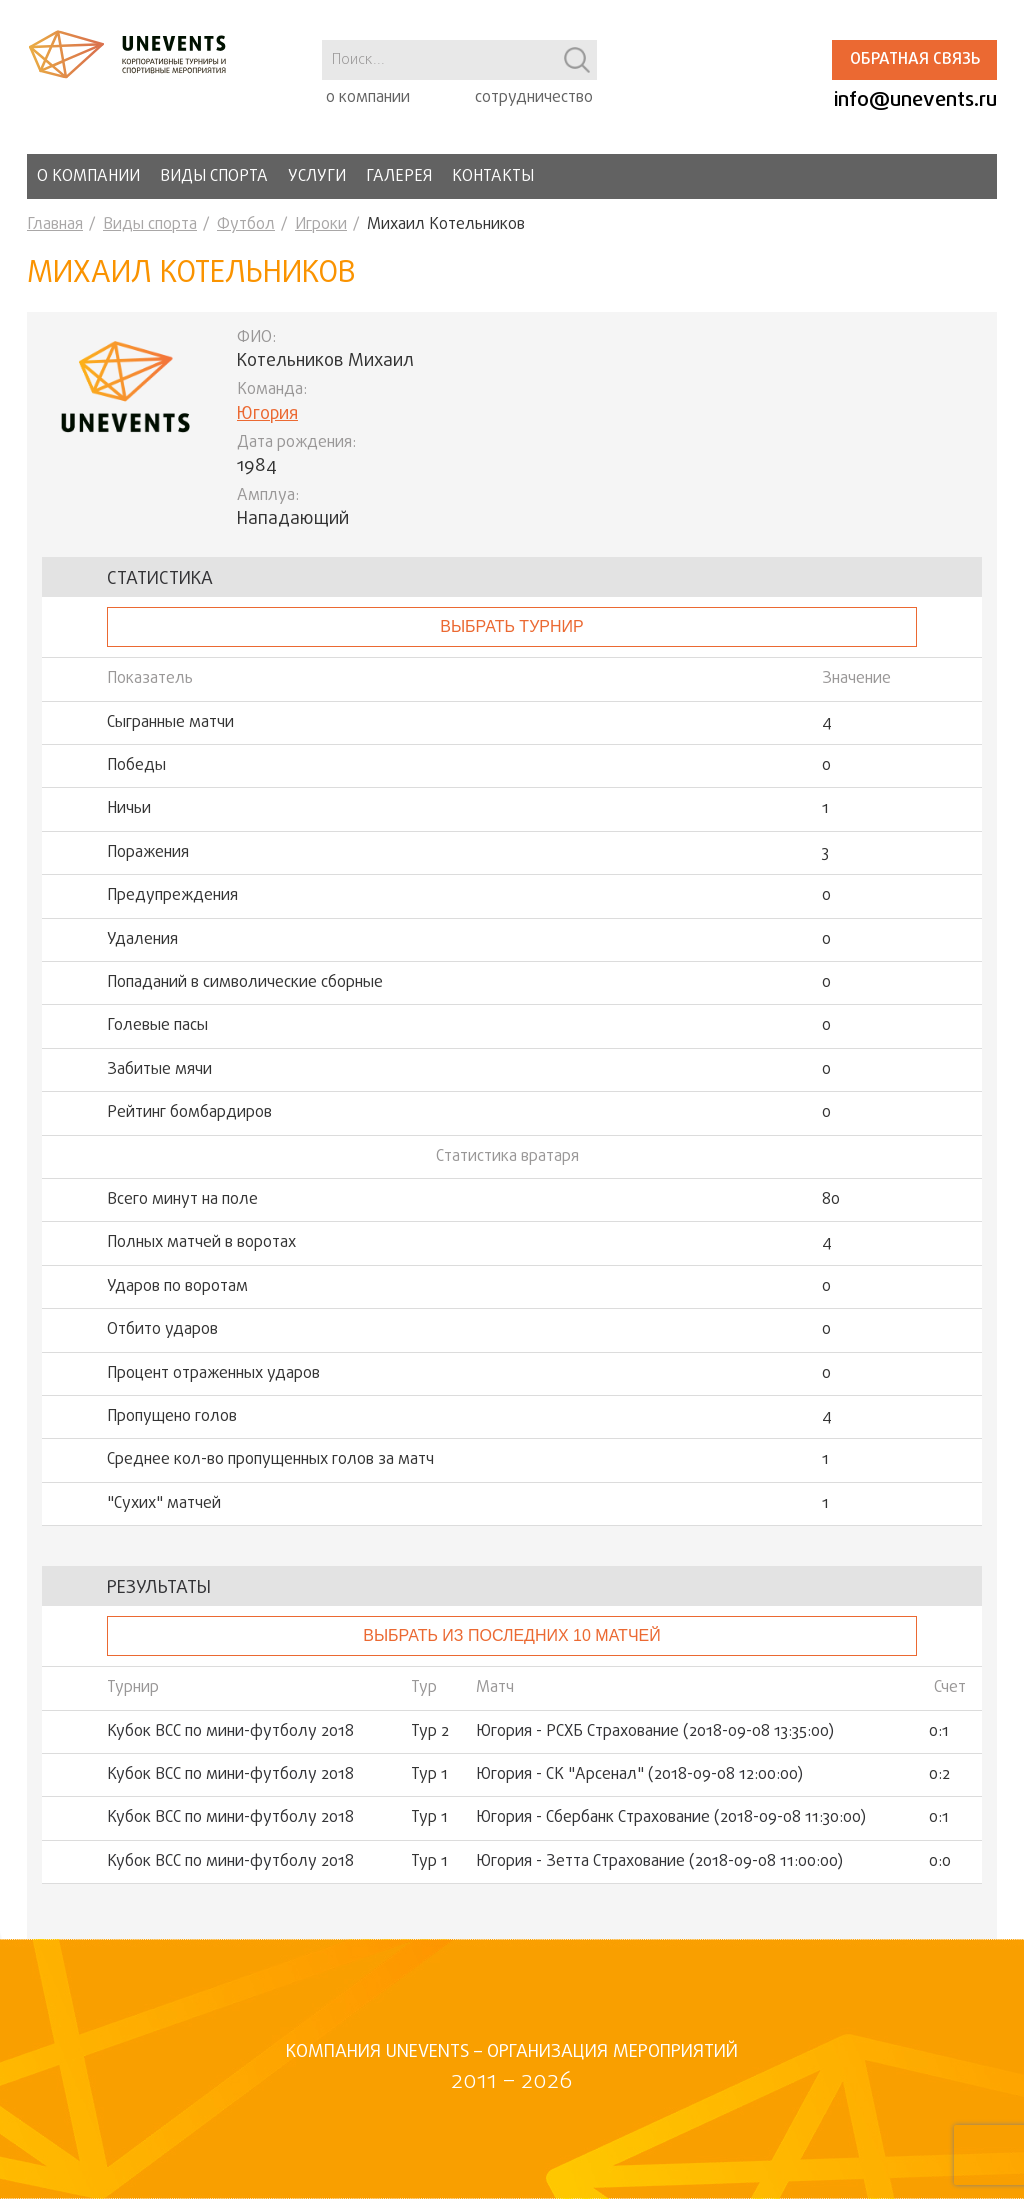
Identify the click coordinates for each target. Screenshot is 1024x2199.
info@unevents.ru (915, 100)
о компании (368, 98)
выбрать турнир (511, 626)
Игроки (321, 225)
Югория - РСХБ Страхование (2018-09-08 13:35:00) (655, 1732)
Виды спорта (214, 177)
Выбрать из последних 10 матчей (511, 1635)
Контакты (493, 177)
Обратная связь (915, 60)
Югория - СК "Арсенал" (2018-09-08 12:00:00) (639, 1775)
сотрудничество (534, 98)
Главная (55, 225)
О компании (88, 177)
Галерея (399, 177)
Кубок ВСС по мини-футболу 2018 (230, 1732)
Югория (267, 414)
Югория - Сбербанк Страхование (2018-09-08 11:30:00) (671, 1818)
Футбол (246, 225)
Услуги (317, 177)
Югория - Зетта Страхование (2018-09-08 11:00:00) (659, 1862)
